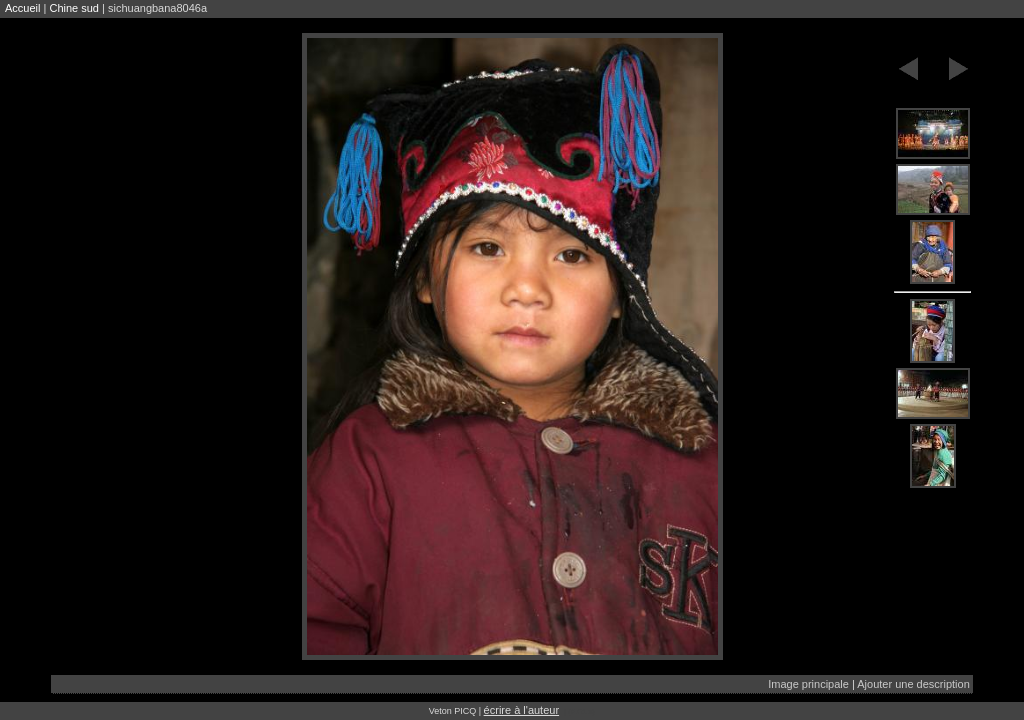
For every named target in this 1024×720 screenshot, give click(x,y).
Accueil (22, 8)
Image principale (808, 684)
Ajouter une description (913, 684)
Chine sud (74, 8)
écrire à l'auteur (521, 710)
